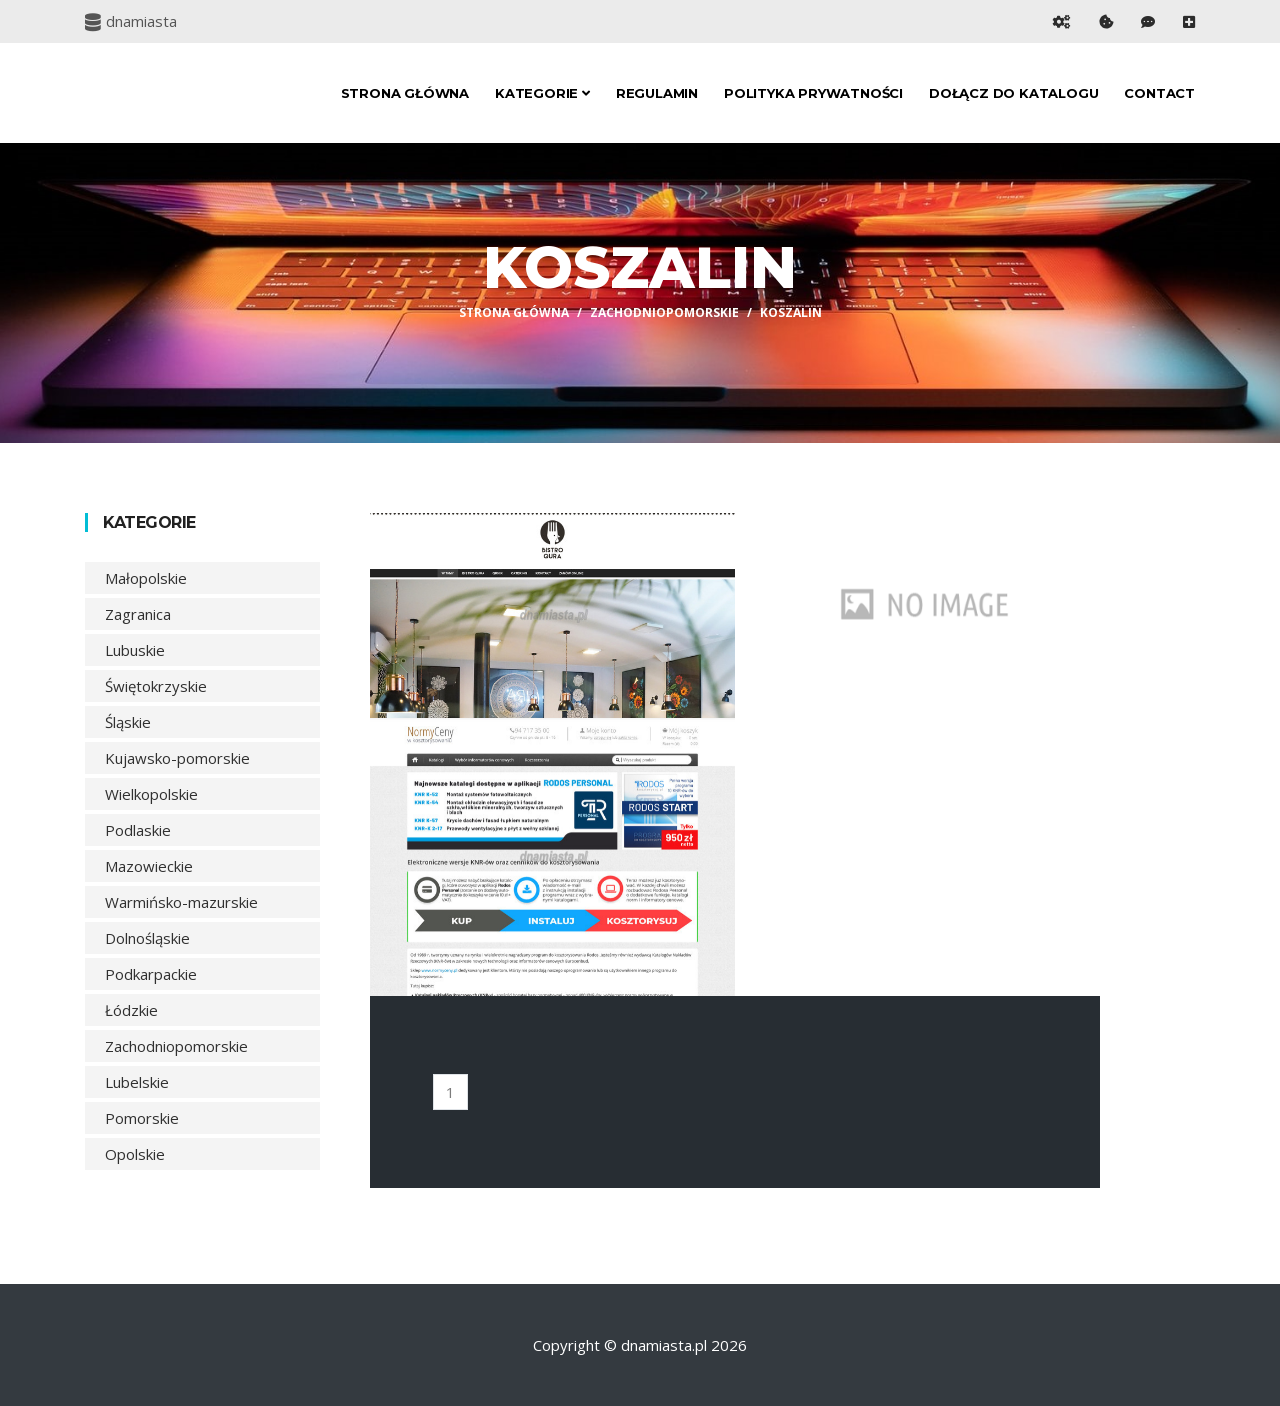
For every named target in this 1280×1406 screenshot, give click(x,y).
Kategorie (542, 93)
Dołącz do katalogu (1013, 93)
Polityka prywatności (813, 93)
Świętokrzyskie (156, 686)
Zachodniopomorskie (664, 312)
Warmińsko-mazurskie (181, 902)
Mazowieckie (149, 866)
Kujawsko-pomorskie (177, 758)
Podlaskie (138, 830)
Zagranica (138, 614)
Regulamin (657, 93)
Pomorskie (142, 1118)
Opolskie (135, 1154)
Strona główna (405, 93)
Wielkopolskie (151, 794)
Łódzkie (131, 1010)
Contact (1159, 93)
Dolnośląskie (147, 938)
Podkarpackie (151, 974)
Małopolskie (146, 578)
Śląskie (128, 722)
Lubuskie (135, 650)
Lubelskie (137, 1082)
